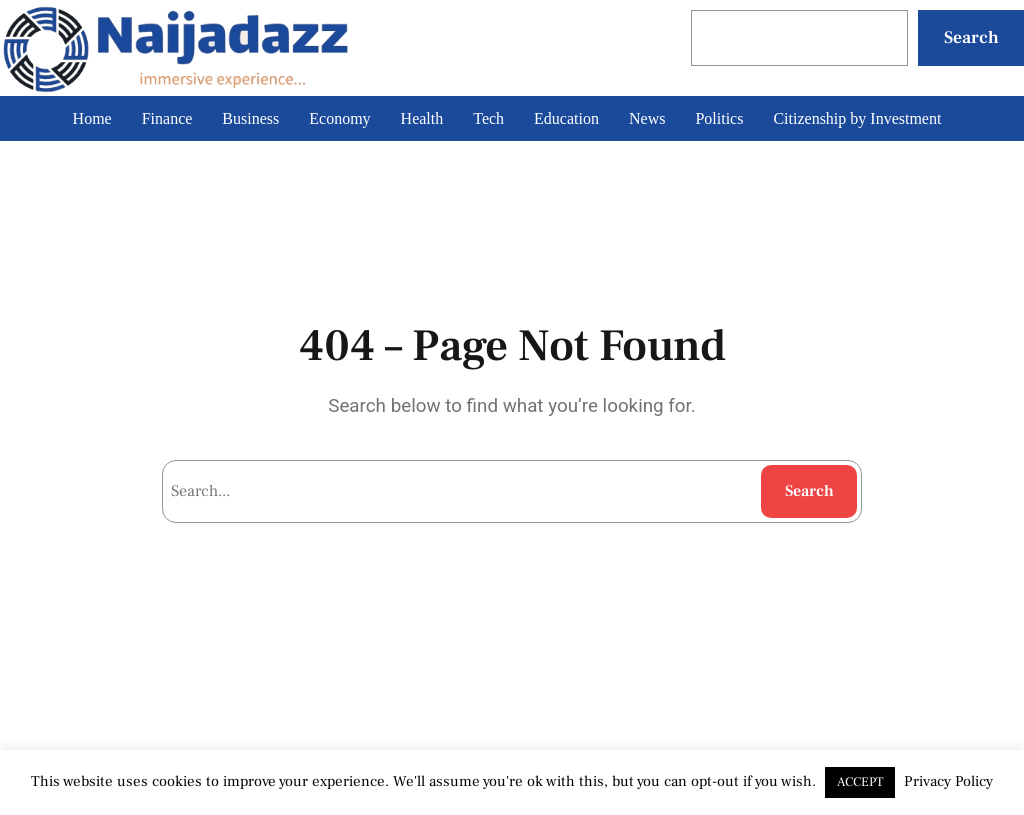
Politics (719, 118)
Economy (339, 118)
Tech (488, 118)
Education (566, 118)
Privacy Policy (948, 781)
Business (250, 118)
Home (92, 118)
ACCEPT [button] (860, 782)
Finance (167, 118)
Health (422, 118)
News (647, 118)
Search (971, 37)
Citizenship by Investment (857, 118)
